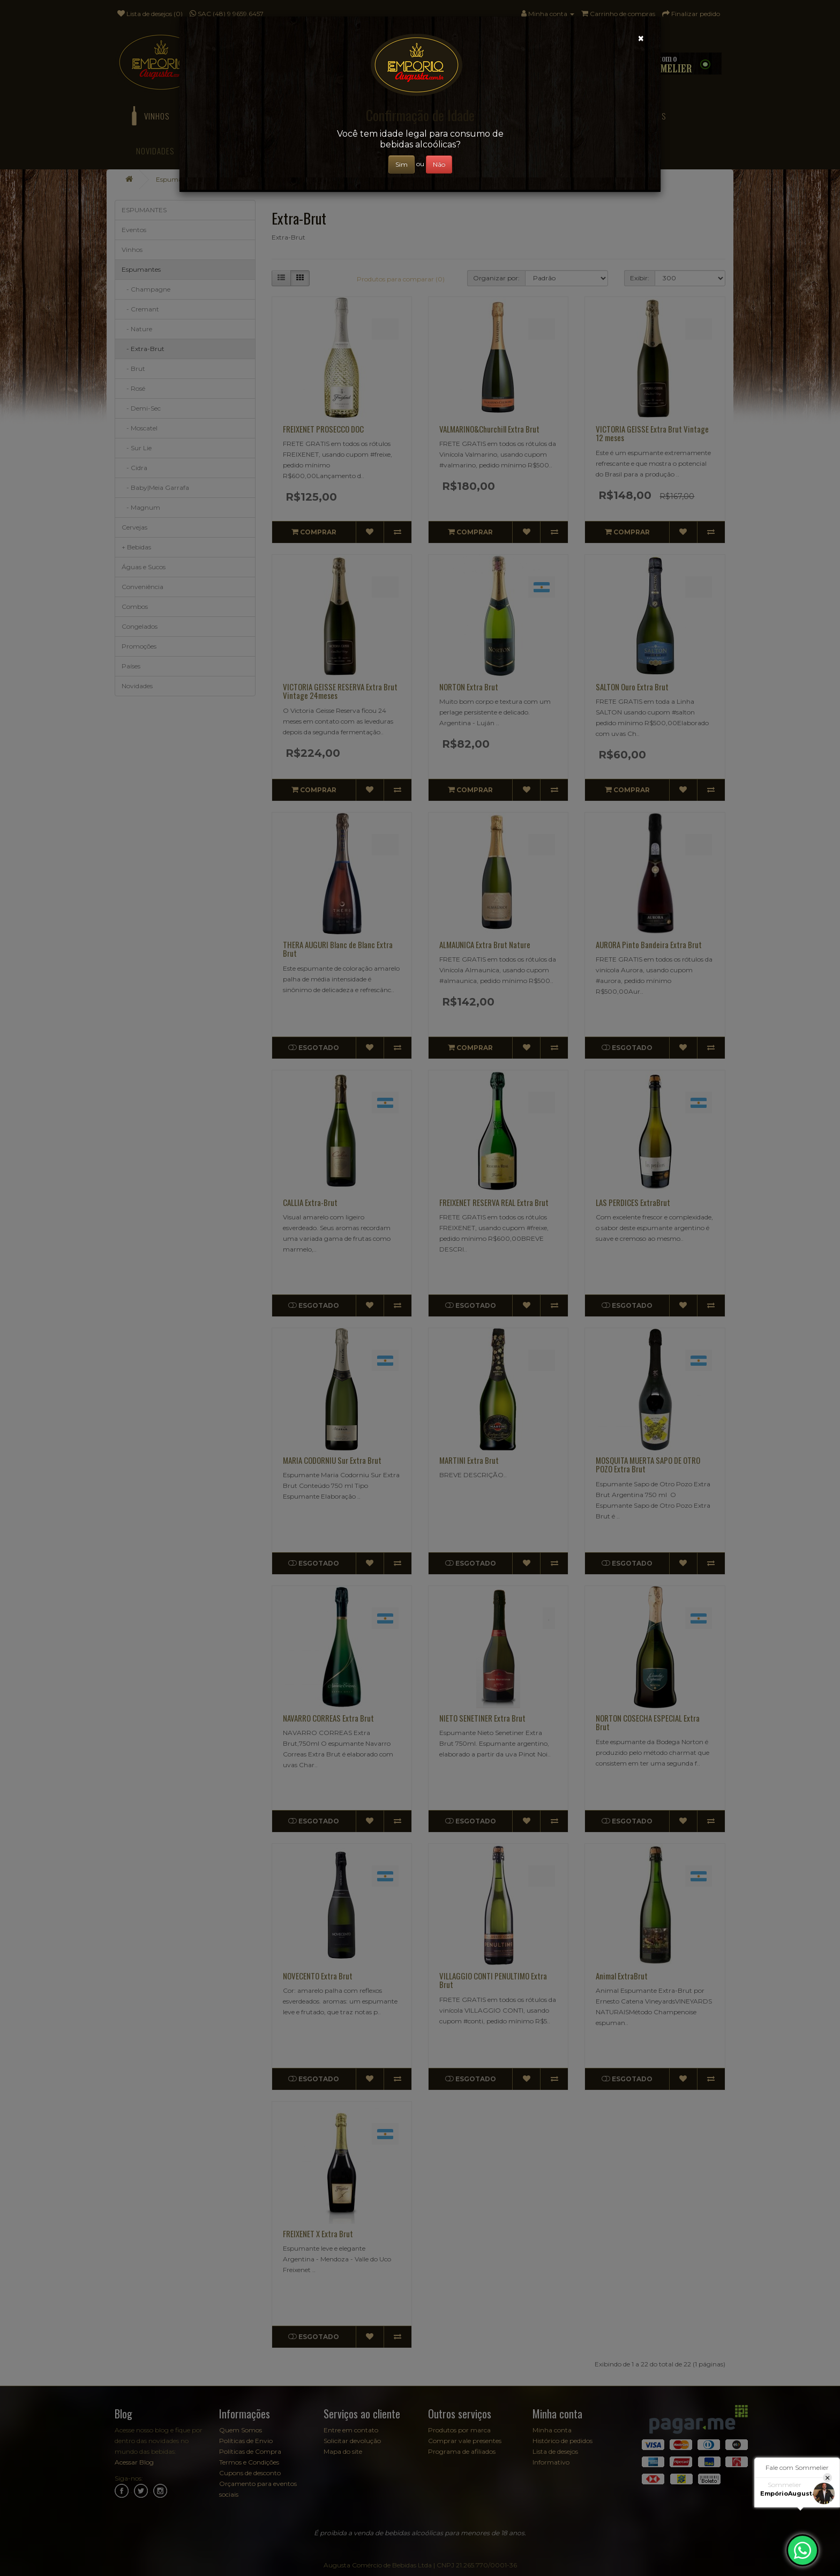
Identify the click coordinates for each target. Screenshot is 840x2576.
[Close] (641, 38)
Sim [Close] (401, 164)
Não (439, 164)
